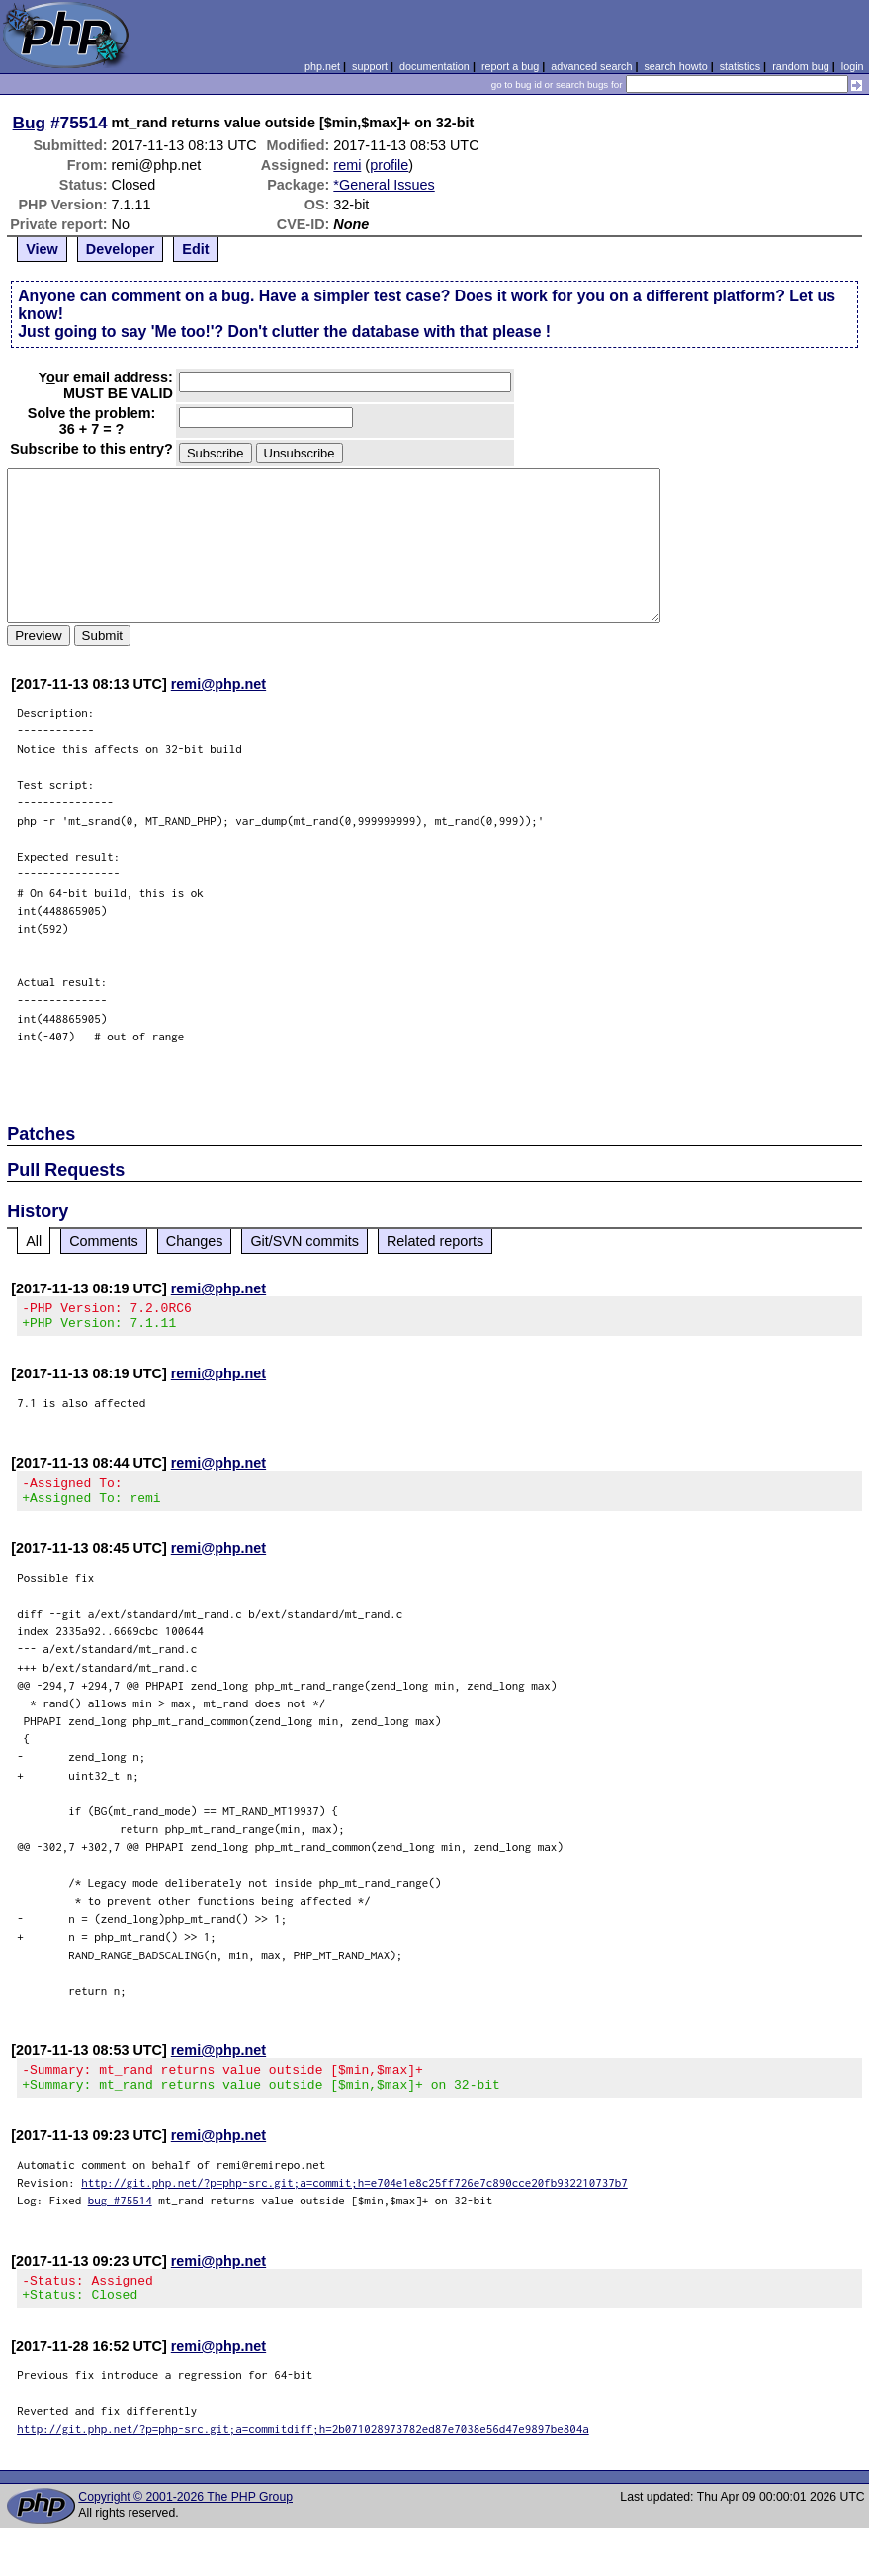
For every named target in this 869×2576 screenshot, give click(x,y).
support (370, 66)
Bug (29, 122)
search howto (675, 66)
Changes (194, 1241)
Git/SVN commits (304, 1241)
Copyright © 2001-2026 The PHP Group (185, 2521)
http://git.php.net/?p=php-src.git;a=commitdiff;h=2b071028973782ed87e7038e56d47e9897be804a (303, 2452)
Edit (195, 249)
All (34, 1241)
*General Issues (383, 185)
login (852, 66)
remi (347, 165)
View (42, 249)
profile (389, 165)
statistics (740, 66)
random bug (800, 66)
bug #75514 (120, 2217)
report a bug (510, 66)
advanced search (591, 66)
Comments (103, 1241)
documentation (434, 66)
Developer (120, 249)
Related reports (435, 1241)
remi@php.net (218, 684)
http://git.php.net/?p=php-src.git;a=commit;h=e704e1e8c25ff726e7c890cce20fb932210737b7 (354, 2200)
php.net (322, 66)
